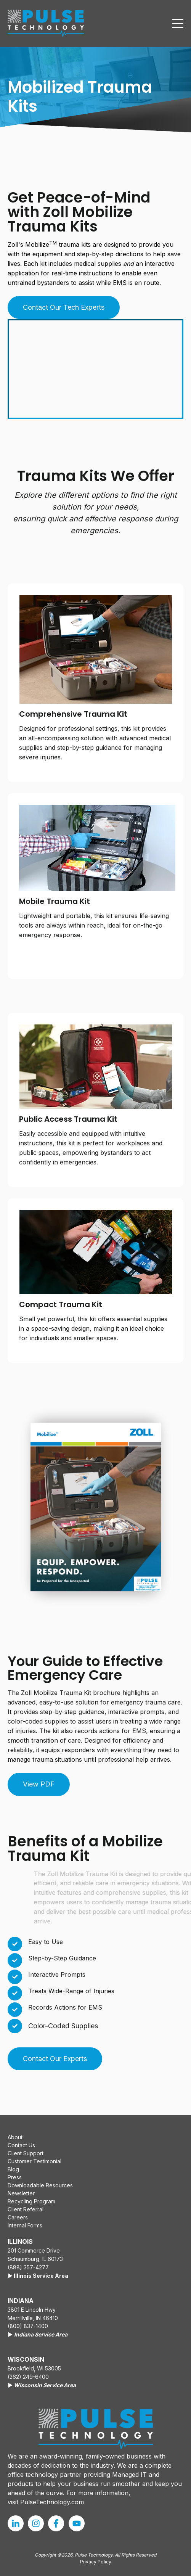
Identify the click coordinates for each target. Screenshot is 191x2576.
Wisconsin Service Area (45, 2385)
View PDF (39, 1784)
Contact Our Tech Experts (63, 307)
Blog (13, 2169)
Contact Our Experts (55, 2059)
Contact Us (21, 2145)
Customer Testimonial (34, 2161)
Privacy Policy (95, 2562)
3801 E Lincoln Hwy (32, 2309)
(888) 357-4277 (28, 2267)
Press (15, 2177)
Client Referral (25, 2209)
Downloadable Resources (40, 2185)
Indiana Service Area (40, 2334)
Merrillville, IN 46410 (33, 2318)
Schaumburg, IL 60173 (35, 2259)
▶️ (11, 2334)
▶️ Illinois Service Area (38, 2275)
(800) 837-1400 (28, 2326)
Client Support (25, 2153)
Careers (18, 2217)
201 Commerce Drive (34, 2250)
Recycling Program (31, 2201)
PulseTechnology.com (52, 2502)
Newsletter (21, 2193)
